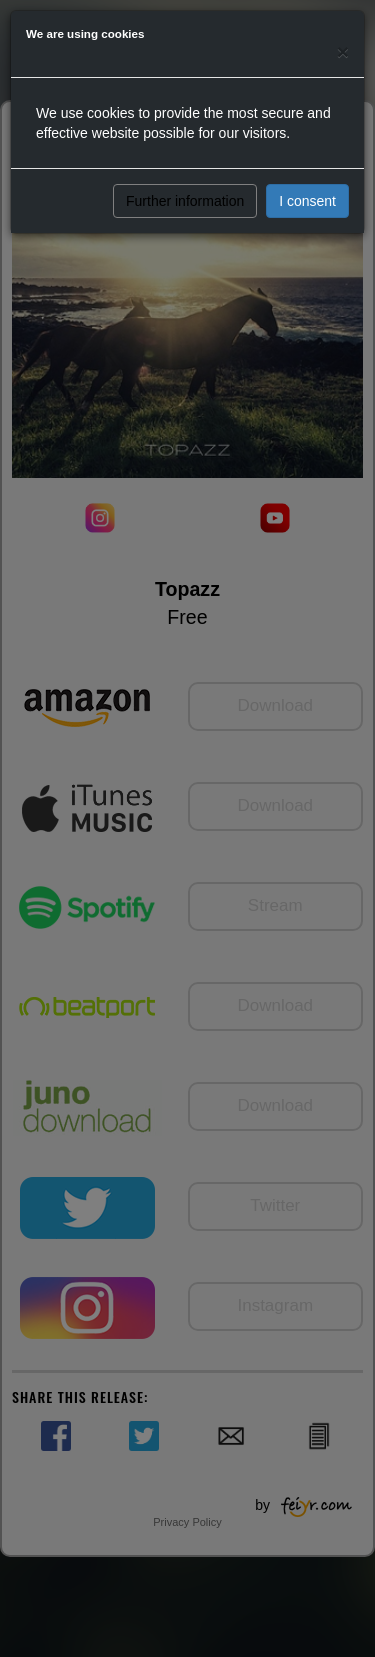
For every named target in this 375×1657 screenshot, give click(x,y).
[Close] (343, 51)
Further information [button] (185, 201)
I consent (307, 201)
